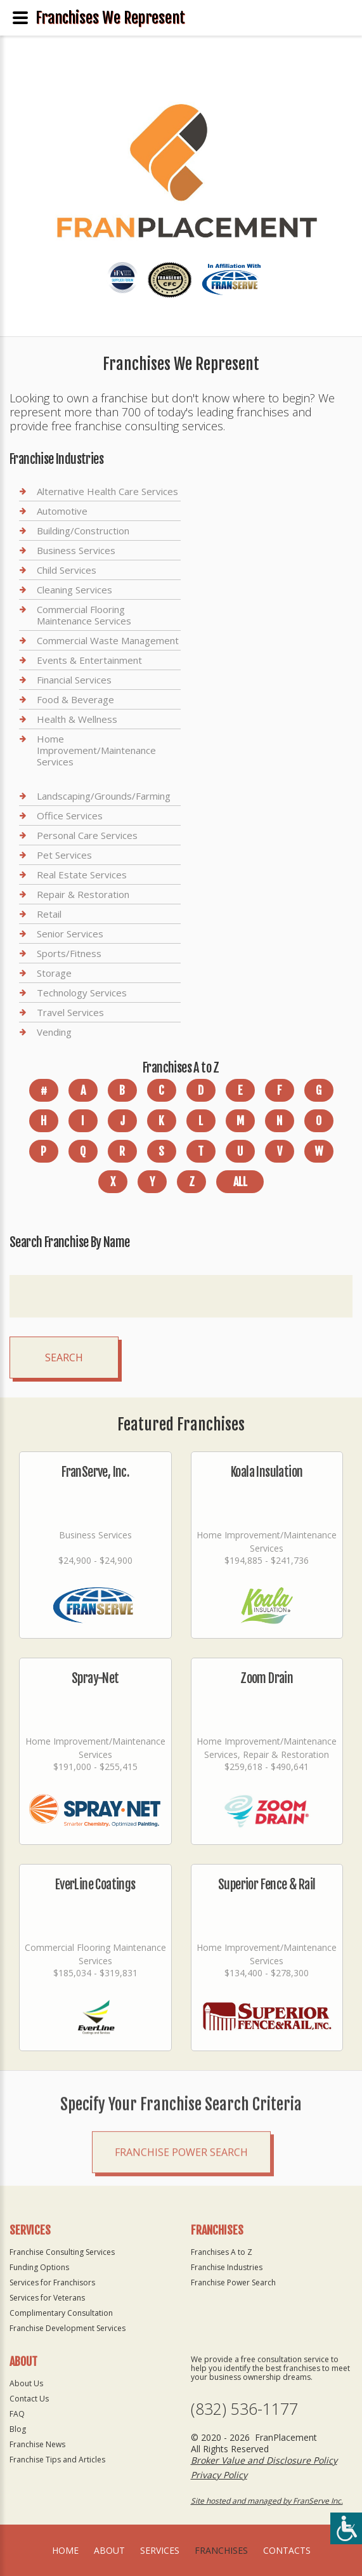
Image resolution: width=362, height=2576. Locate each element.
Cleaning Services (74, 589)
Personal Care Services (87, 835)
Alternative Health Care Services (107, 491)
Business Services (76, 550)
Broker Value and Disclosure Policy (264, 2460)
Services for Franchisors (52, 2282)
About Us (26, 2383)
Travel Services (70, 1012)
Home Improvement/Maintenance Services (96, 750)
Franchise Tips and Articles (57, 2459)
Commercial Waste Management (108, 640)
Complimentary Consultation (61, 2313)
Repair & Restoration (83, 894)
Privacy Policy (219, 2475)
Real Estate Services (82, 874)
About (109, 2550)
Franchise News (37, 2444)
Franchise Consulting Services (62, 2252)
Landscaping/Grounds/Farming (104, 796)
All (240, 1182)
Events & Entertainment (89, 660)
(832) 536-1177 (244, 2409)
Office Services (70, 815)
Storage (54, 973)
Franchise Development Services (68, 2328)
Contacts (287, 2550)
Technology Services (82, 992)
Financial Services (74, 679)
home (65, 2550)
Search (64, 1357)
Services (159, 2550)
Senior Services (70, 933)
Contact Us (29, 2398)
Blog (18, 2429)
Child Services (66, 570)
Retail (49, 914)
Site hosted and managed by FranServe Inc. (267, 2500)
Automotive (62, 511)
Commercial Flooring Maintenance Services (84, 615)
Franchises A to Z (221, 2252)
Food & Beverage (75, 699)
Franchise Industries (226, 2267)
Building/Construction (83, 530)
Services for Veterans (47, 2297)
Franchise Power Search (181, 2186)
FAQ (17, 2413)
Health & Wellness (77, 719)
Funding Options (39, 2267)
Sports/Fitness (69, 953)
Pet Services (64, 855)
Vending (54, 1032)
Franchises (221, 2550)
